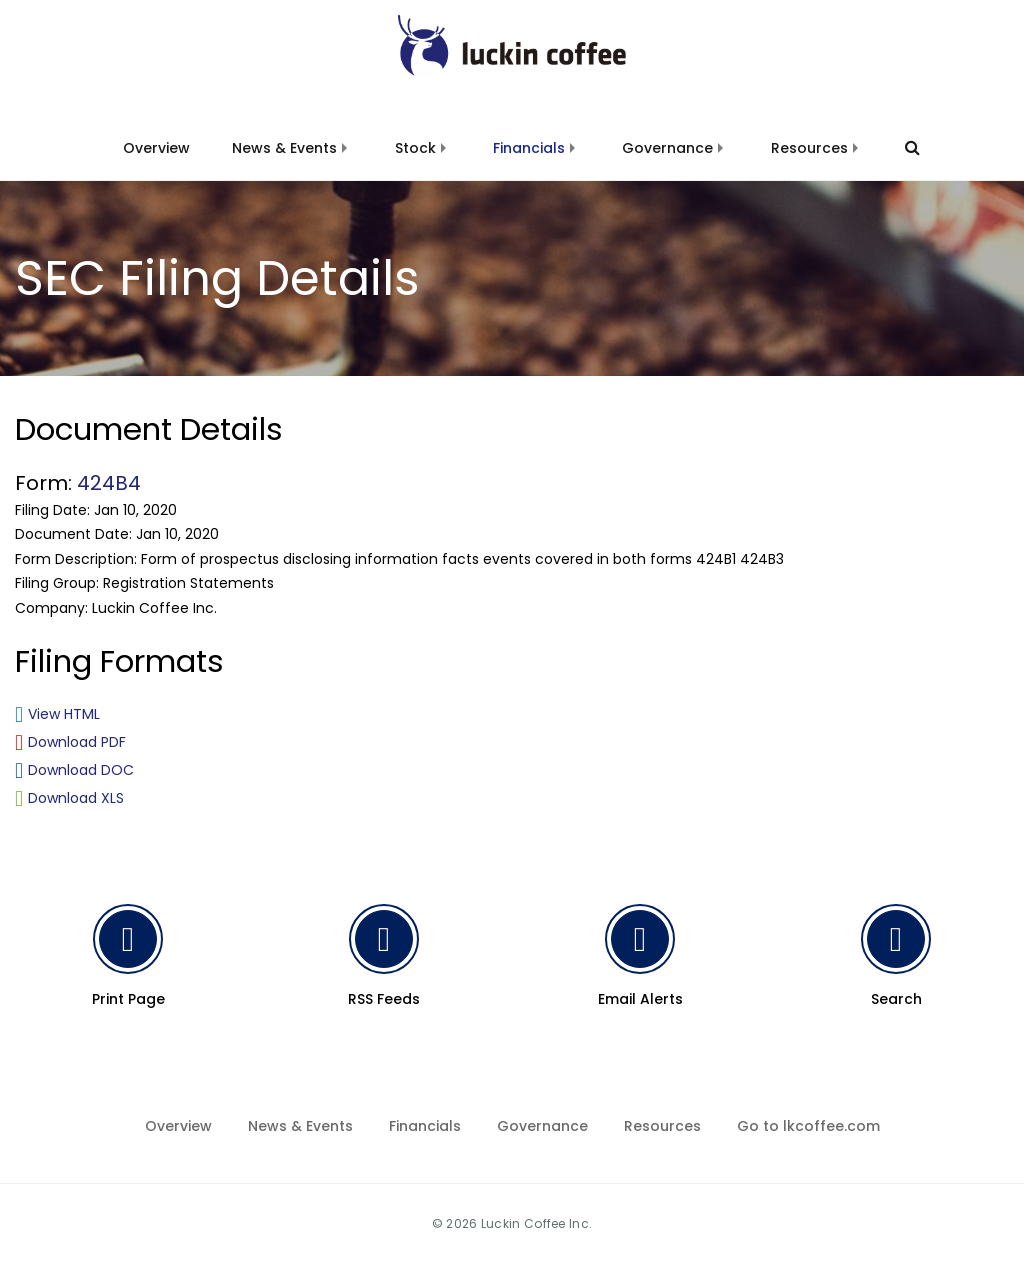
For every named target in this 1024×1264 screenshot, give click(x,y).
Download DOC (81, 770)
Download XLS (76, 798)
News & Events (284, 148)
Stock (415, 148)
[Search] (903, 148)
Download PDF (77, 742)
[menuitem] (156, 136)
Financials (529, 148)
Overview (156, 148)
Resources (809, 148)
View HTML (64, 714)
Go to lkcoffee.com (808, 1126)
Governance (667, 148)
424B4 (109, 483)
